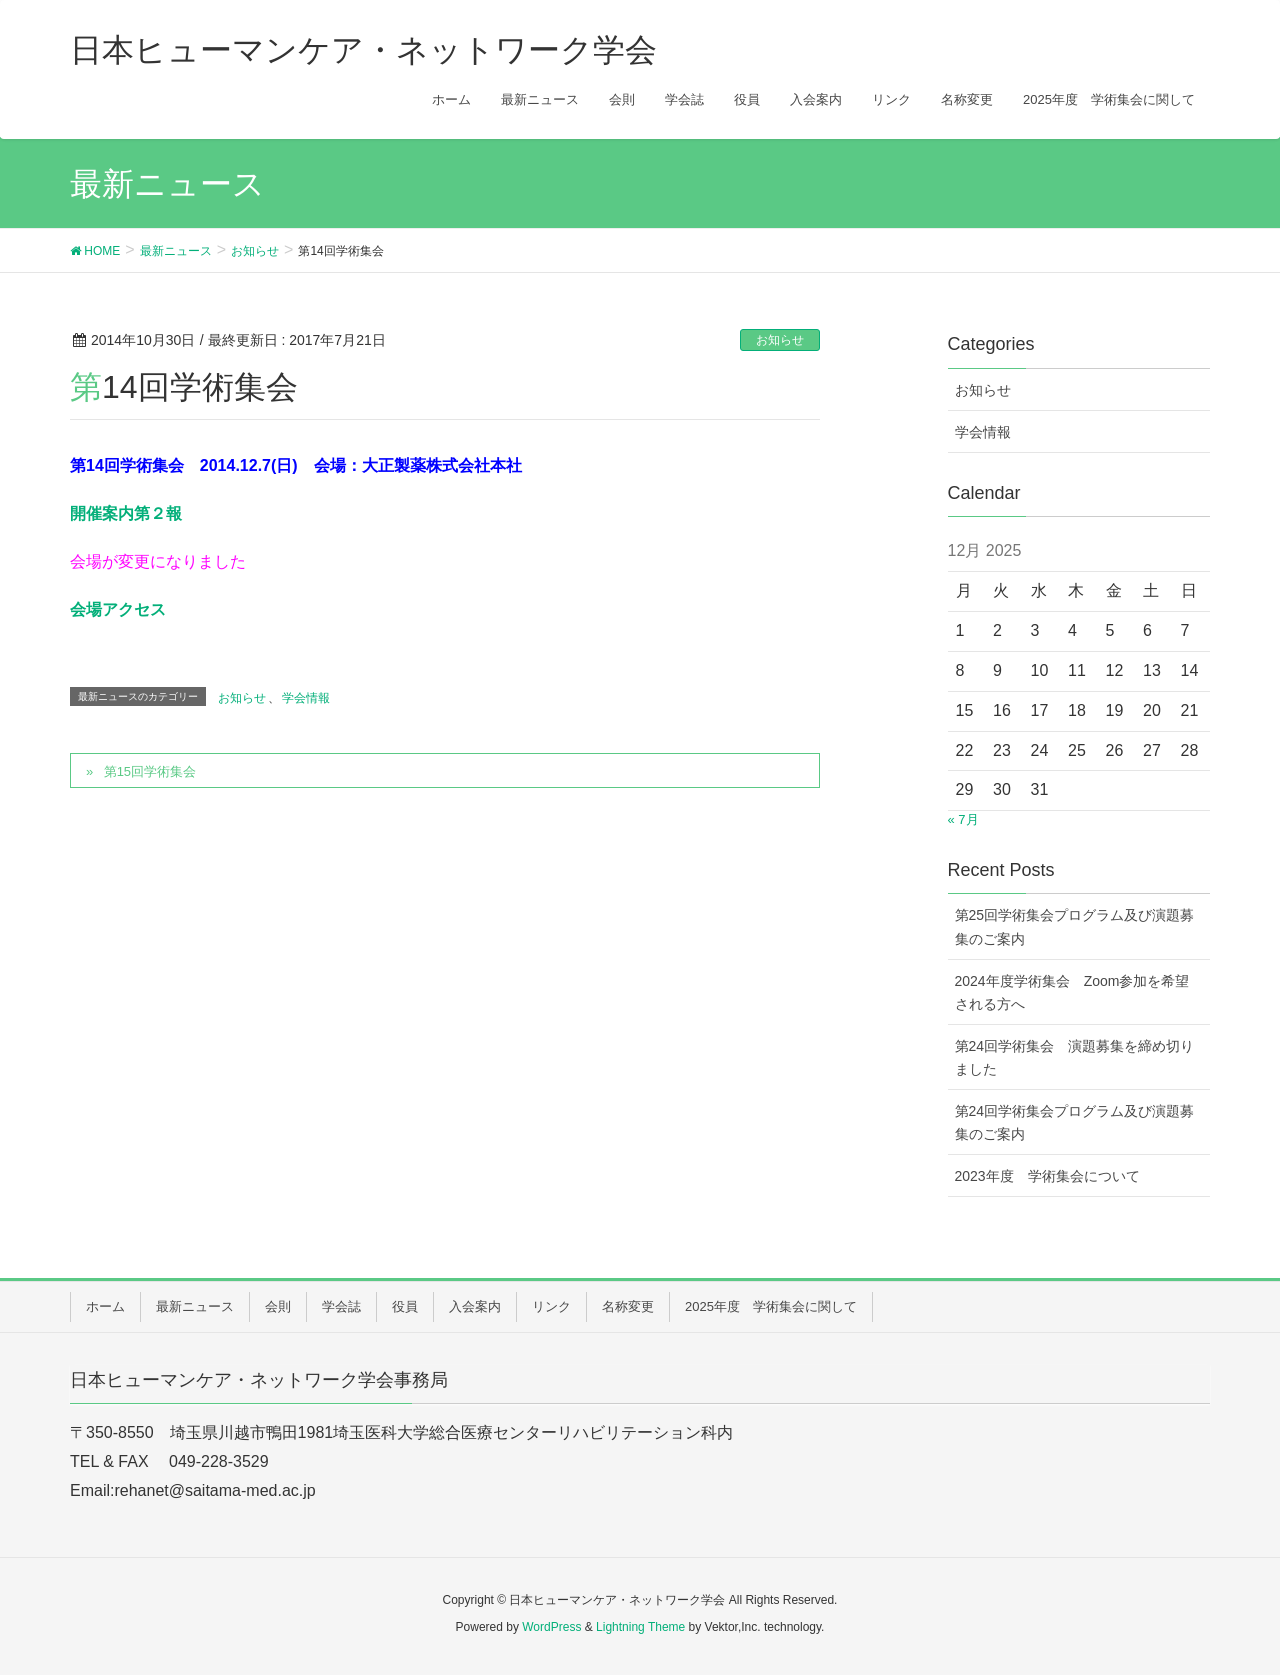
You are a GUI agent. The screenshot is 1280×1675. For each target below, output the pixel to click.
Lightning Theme (640, 1627)
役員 (405, 1306)
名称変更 (628, 1306)
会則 (278, 1306)
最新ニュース (195, 1306)
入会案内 (475, 1306)
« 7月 (963, 819)
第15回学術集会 (150, 771)
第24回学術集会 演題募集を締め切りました (1075, 1057)
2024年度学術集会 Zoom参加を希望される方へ (1072, 992)
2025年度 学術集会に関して (771, 1306)
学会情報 (306, 698)
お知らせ (780, 340)
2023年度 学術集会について (1047, 1176)
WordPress (551, 1627)
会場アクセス (118, 609)
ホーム (105, 1306)
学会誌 (341, 1306)
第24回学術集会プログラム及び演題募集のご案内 (1075, 1122)
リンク (551, 1306)
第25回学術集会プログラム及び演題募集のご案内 (1075, 926)
